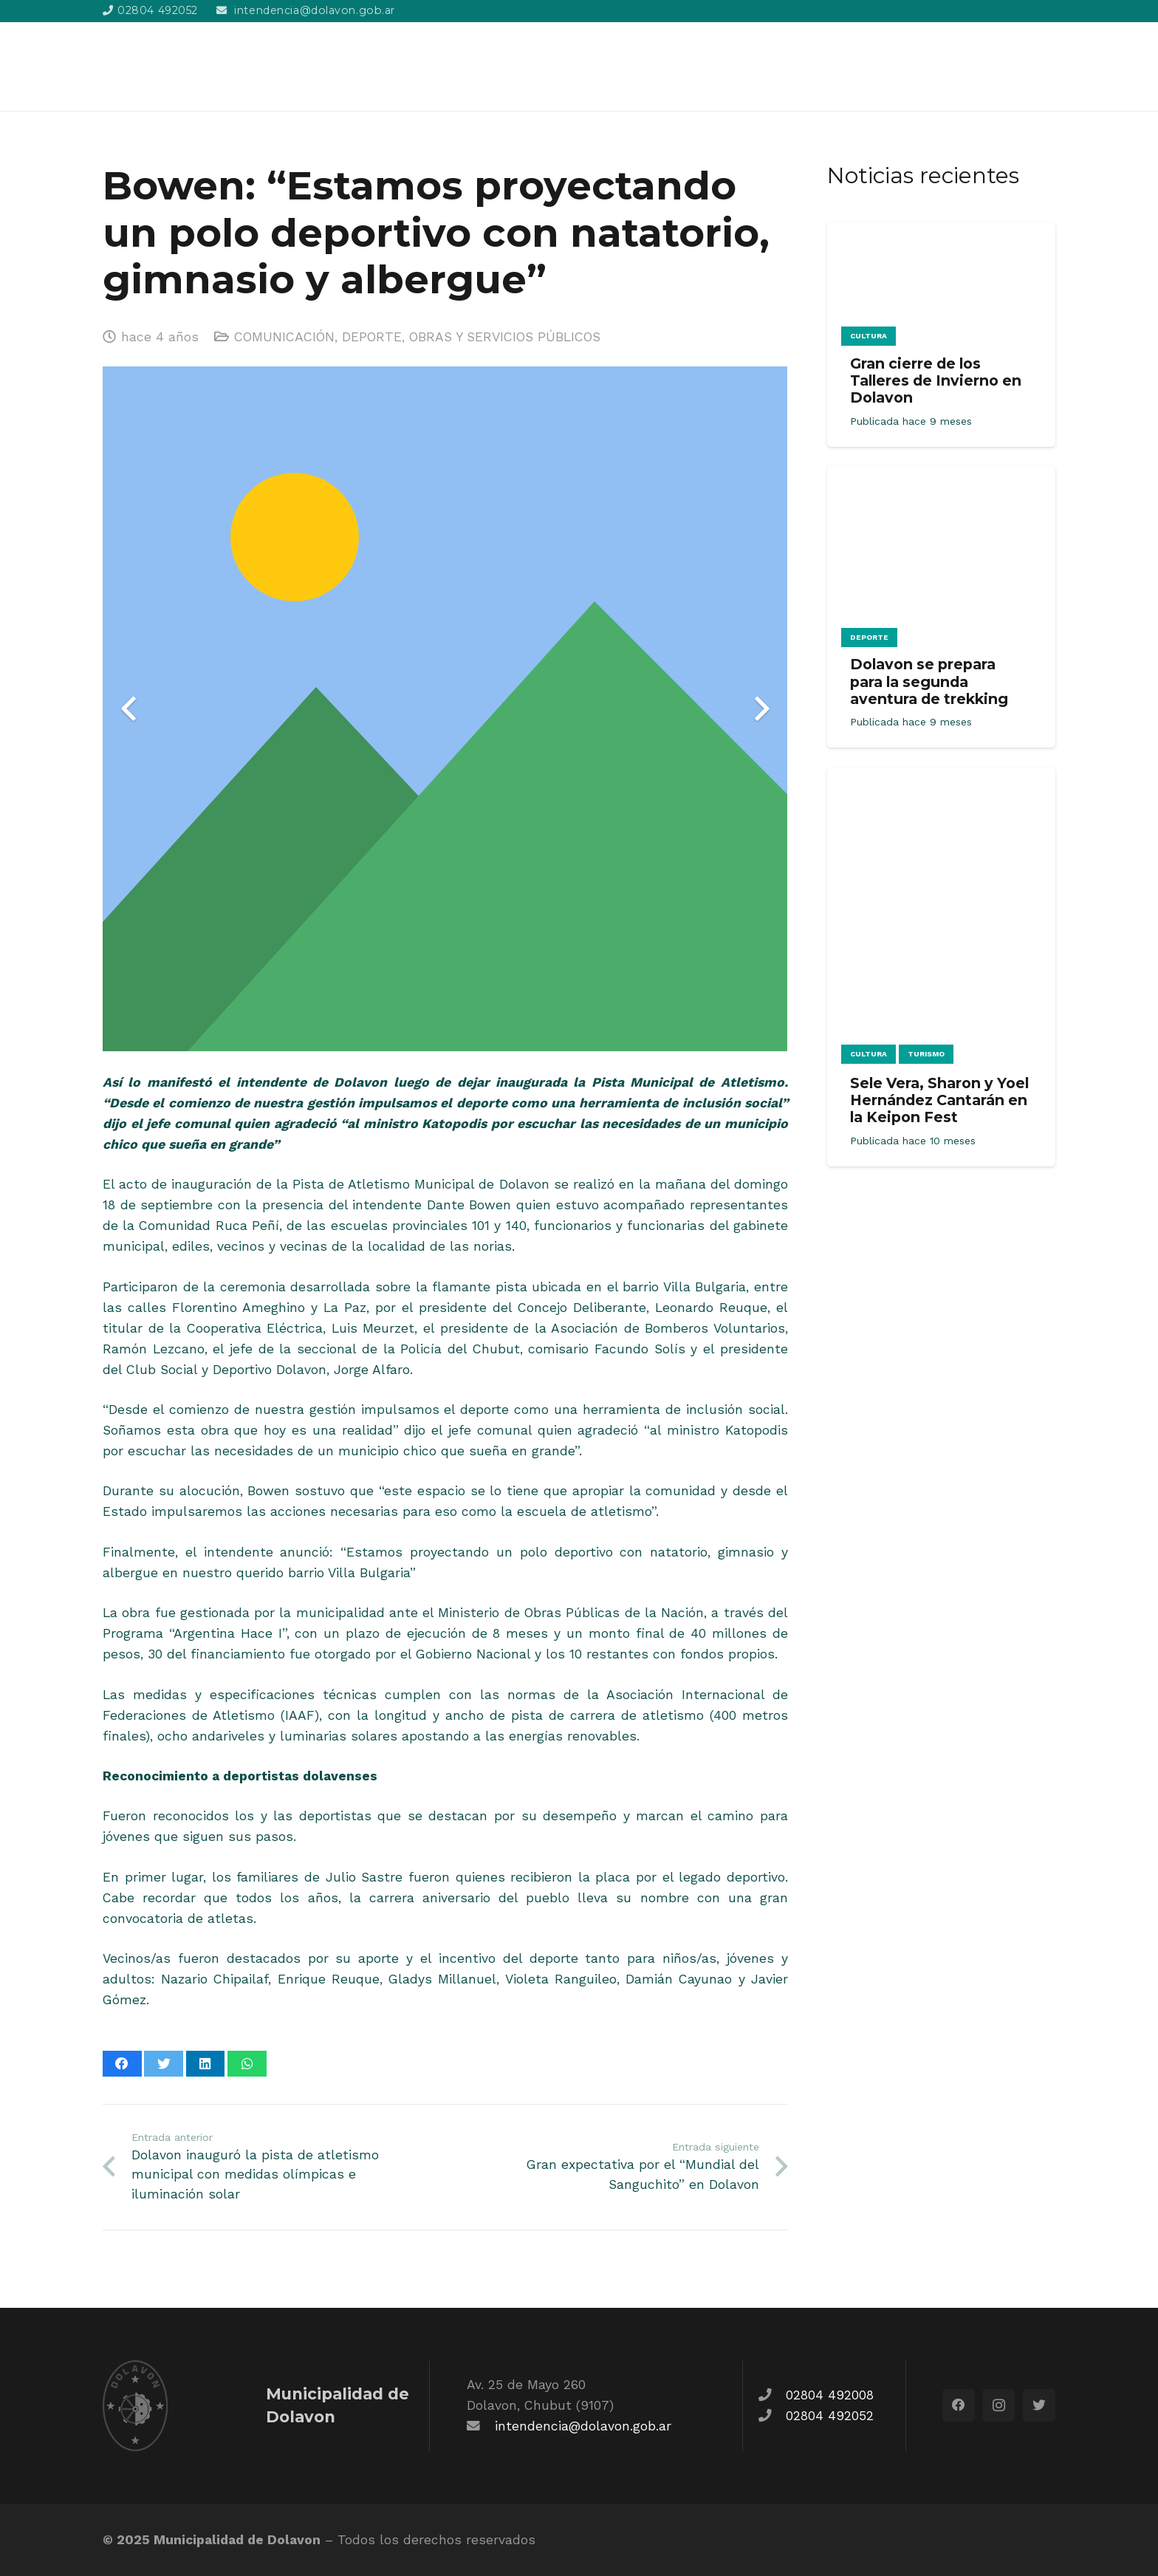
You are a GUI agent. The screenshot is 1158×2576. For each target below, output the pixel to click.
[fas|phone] (772, 2395)
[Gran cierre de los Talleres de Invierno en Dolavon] (941, 232)
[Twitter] (1039, 2405)
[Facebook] (958, 2405)
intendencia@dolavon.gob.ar (583, 2426)
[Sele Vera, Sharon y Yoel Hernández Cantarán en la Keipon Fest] (941, 778)
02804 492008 (830, 2395)
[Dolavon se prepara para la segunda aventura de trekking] (941, 476)
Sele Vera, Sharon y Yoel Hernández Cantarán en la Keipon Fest (939, 1100)
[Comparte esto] (122, 2064)
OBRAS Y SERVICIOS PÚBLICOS (504, 336)
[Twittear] (163, 2064)
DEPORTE (372, 336)
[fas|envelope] (481, 2426)
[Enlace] (185, 66)
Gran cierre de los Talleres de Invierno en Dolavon (935, 380)
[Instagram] (998, 2405)
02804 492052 (830, 2415)
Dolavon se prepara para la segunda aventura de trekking (929, 681)
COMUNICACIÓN (284, 336)
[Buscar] (1047, 66)
